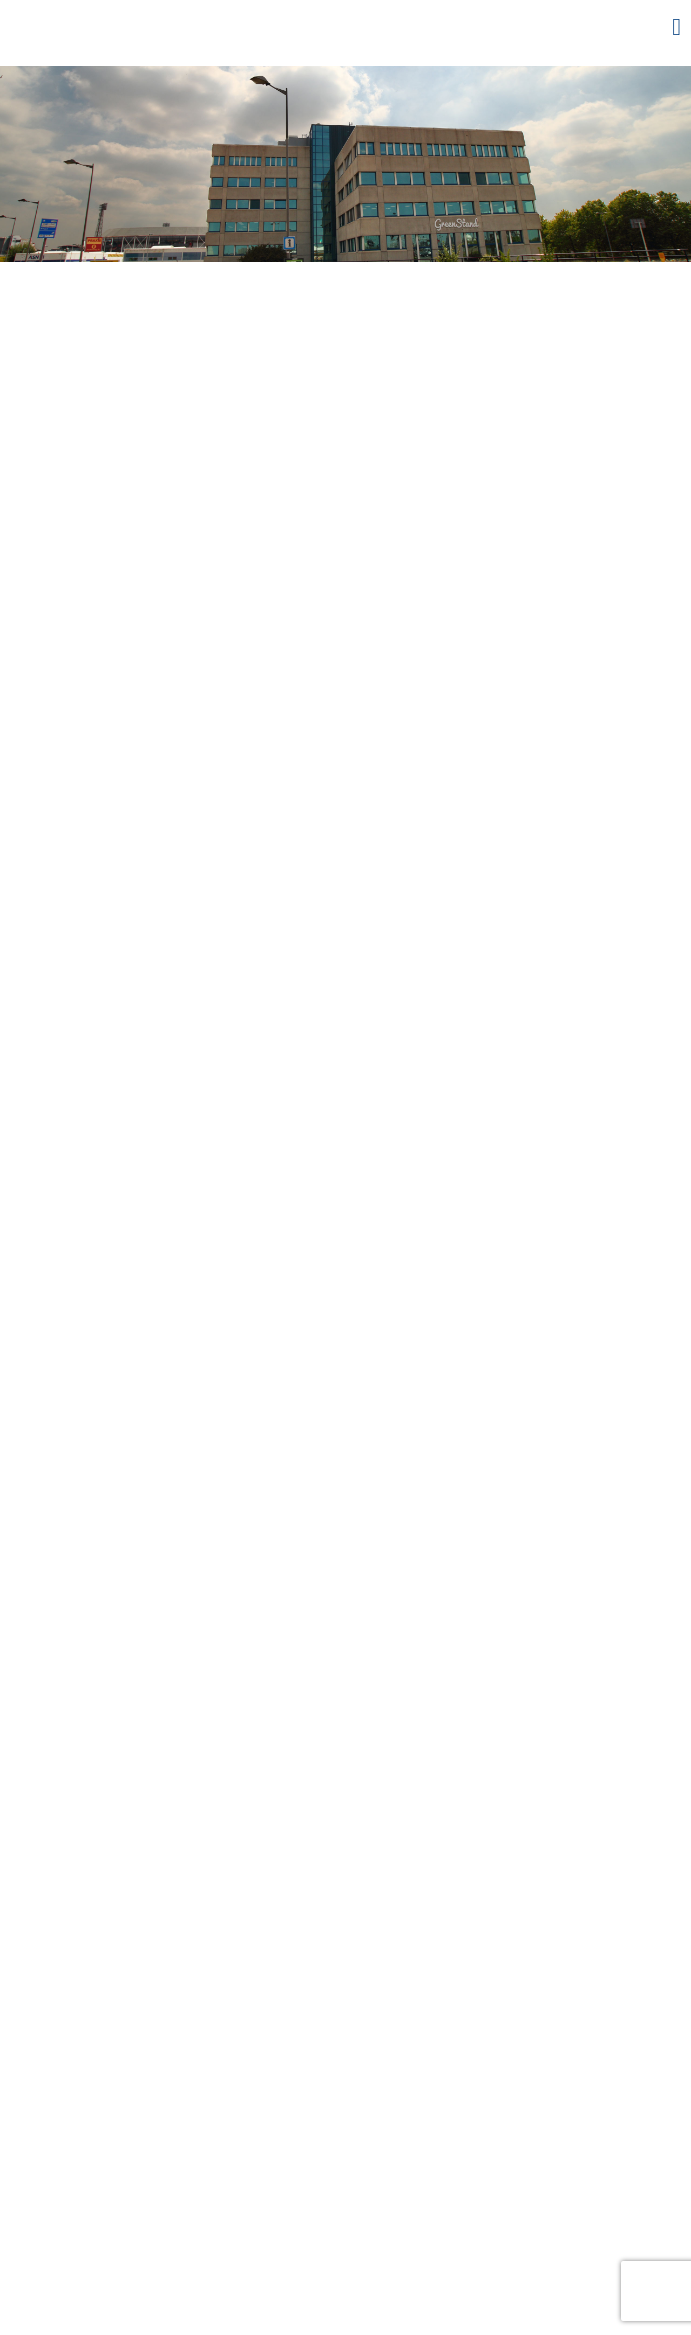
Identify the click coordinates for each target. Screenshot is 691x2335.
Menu (646, 27)
